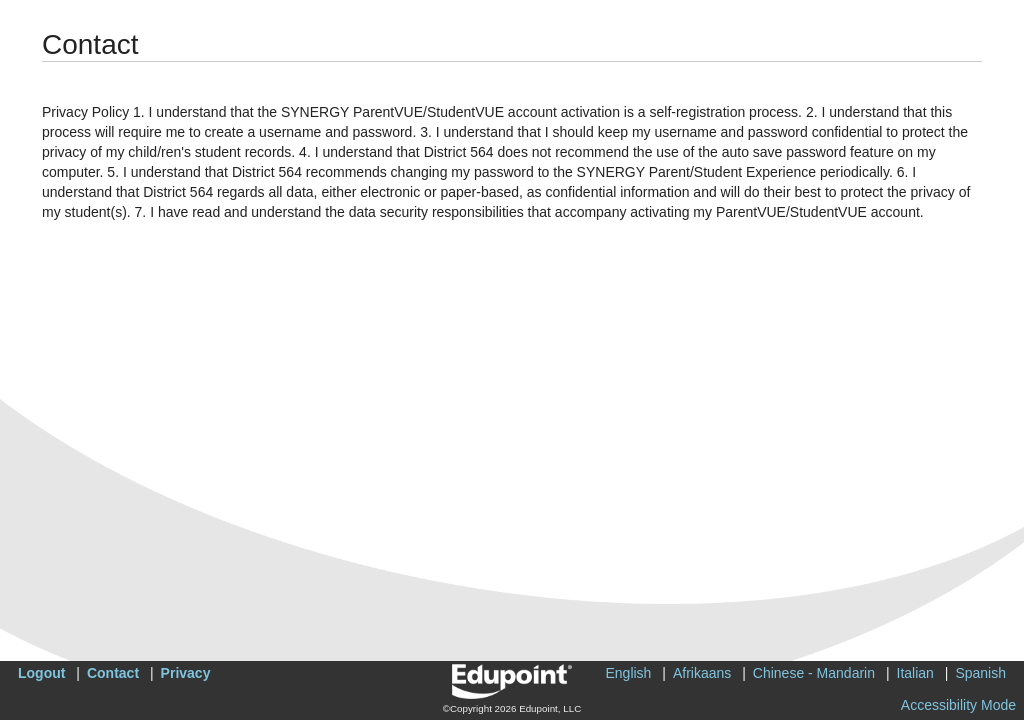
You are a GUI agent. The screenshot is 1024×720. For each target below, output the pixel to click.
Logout (41, 673)
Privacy (186, 673)
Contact (113, 673)
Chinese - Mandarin (814, 673)
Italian (915, 673)
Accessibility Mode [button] (958, 705)
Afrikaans (702, 673)
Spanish (980, 673)
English (628, 673)
